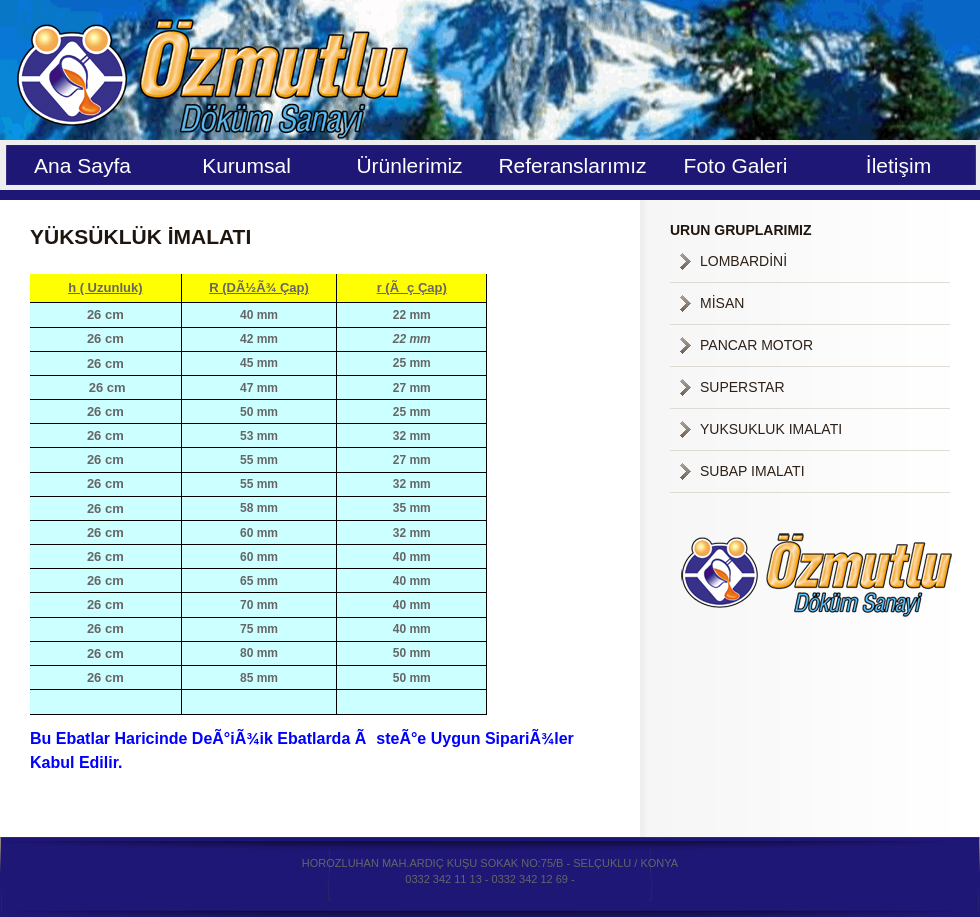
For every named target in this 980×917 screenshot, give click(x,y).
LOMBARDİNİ (743, 261)
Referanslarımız (572, 165)
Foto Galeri (736, 165)
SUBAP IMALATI (752, 471)
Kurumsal (246, 165)
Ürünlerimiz (409, 165)
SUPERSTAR (742, 387)
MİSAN (722, 303)
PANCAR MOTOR (756, 345)
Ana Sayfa (82, 165)
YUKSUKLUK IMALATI (771, 429)
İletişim (898, 165)
